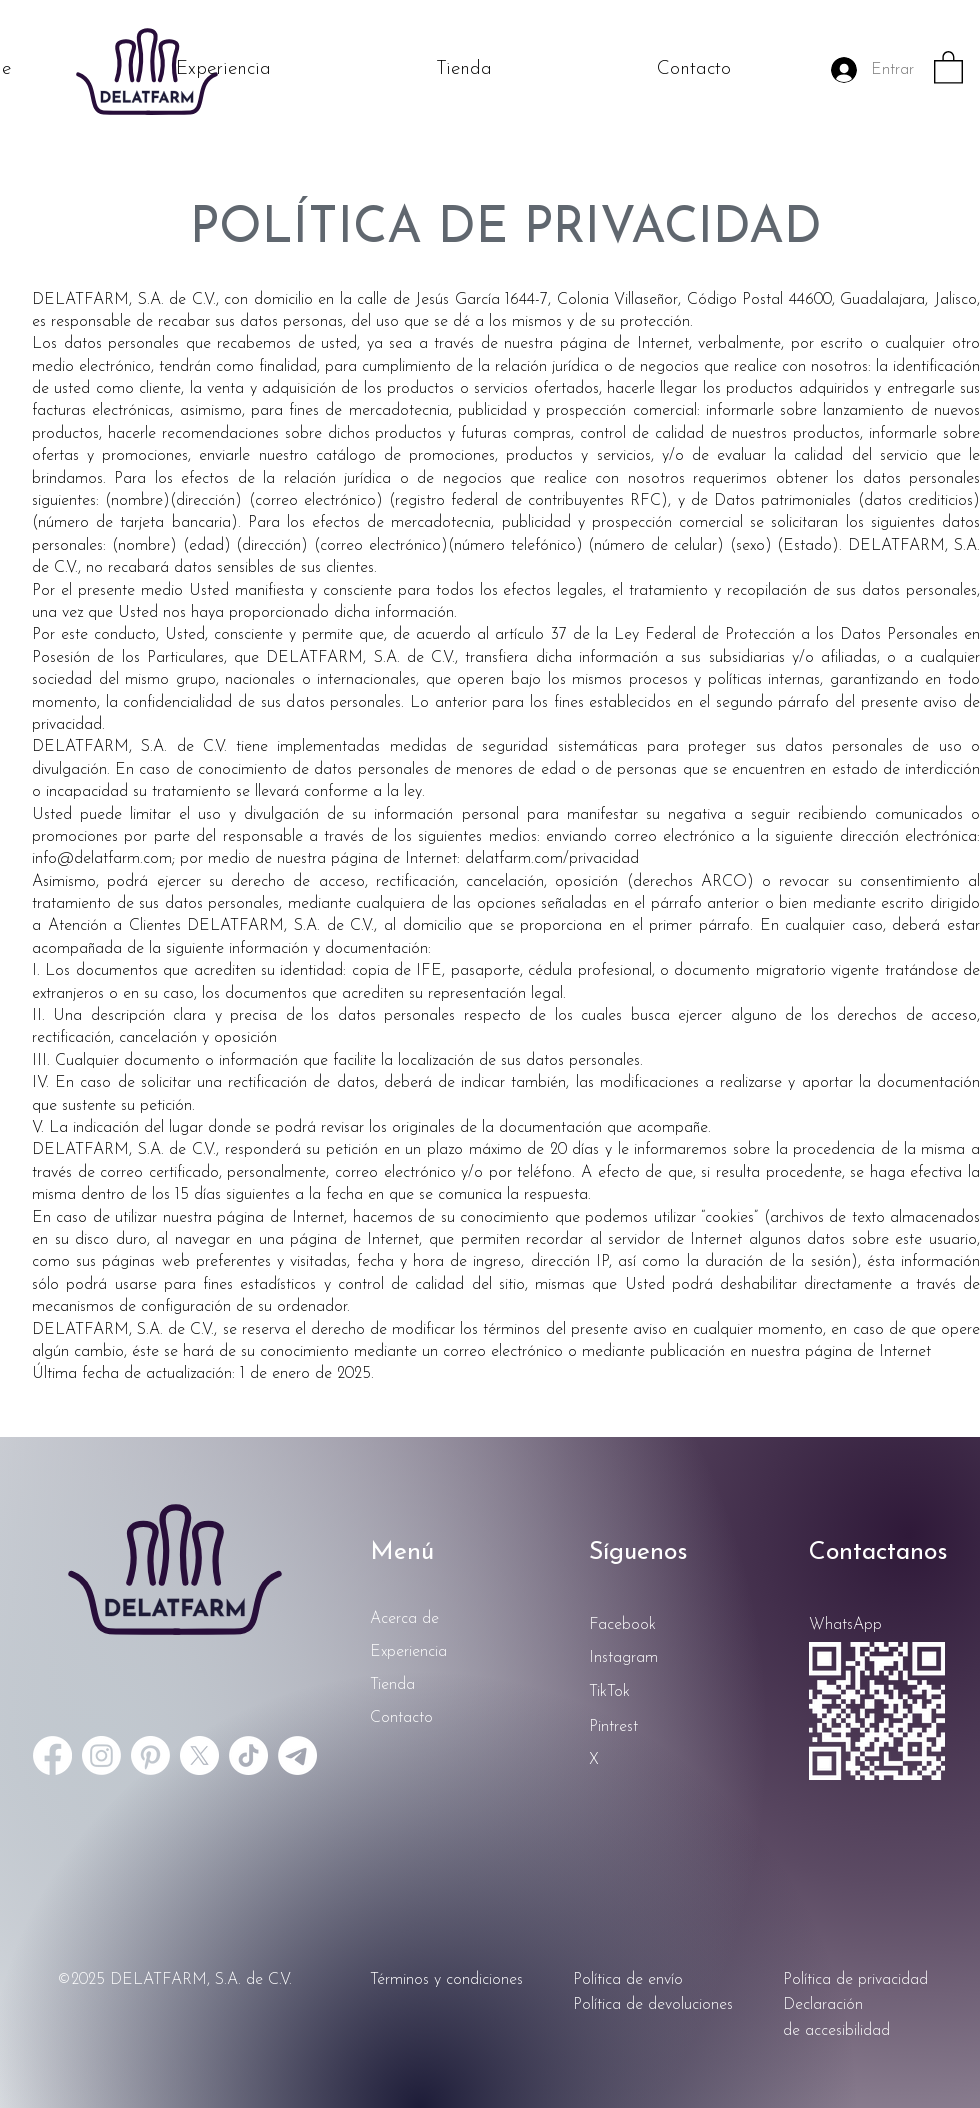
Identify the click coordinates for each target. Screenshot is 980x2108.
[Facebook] (52, 1755)
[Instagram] (101, 1755)
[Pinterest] (150, 1755)
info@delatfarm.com (102, 859)
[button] (948, 66)
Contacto (401, 1718)
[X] (199, 1755)
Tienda (392, 1685)
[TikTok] (248, 1755)
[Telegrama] (297, 1755)
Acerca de (404, 1619)
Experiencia (408, 1652)
